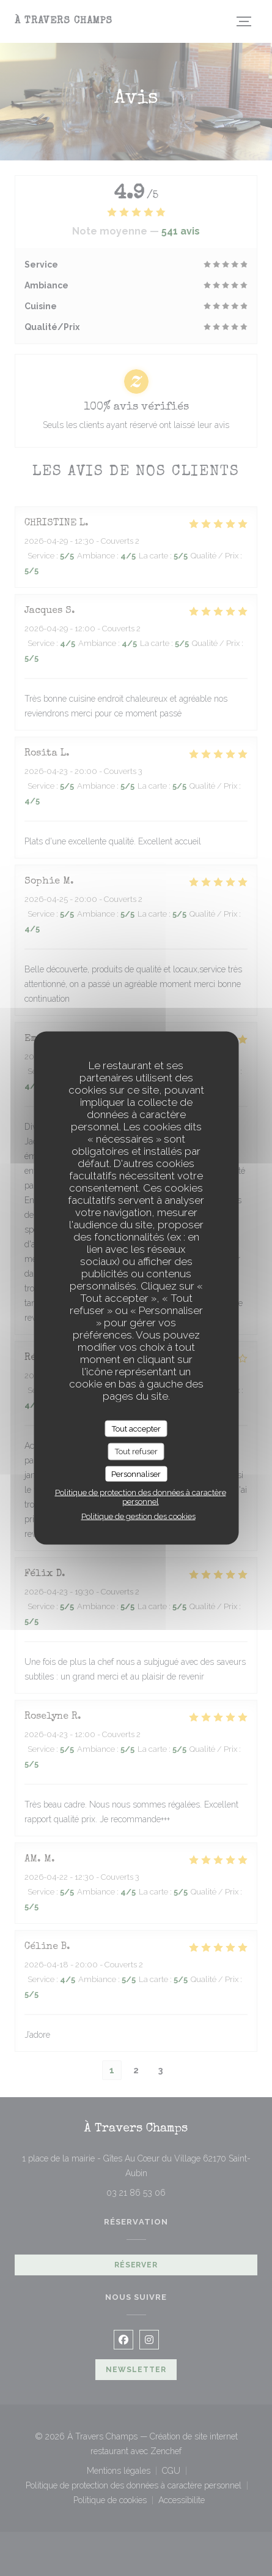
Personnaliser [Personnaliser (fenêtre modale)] (136, 1473)
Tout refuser (136, 1451)
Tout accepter (136, 1428)
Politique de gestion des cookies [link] (138, 1516)
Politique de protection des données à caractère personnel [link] (140, 1497)
